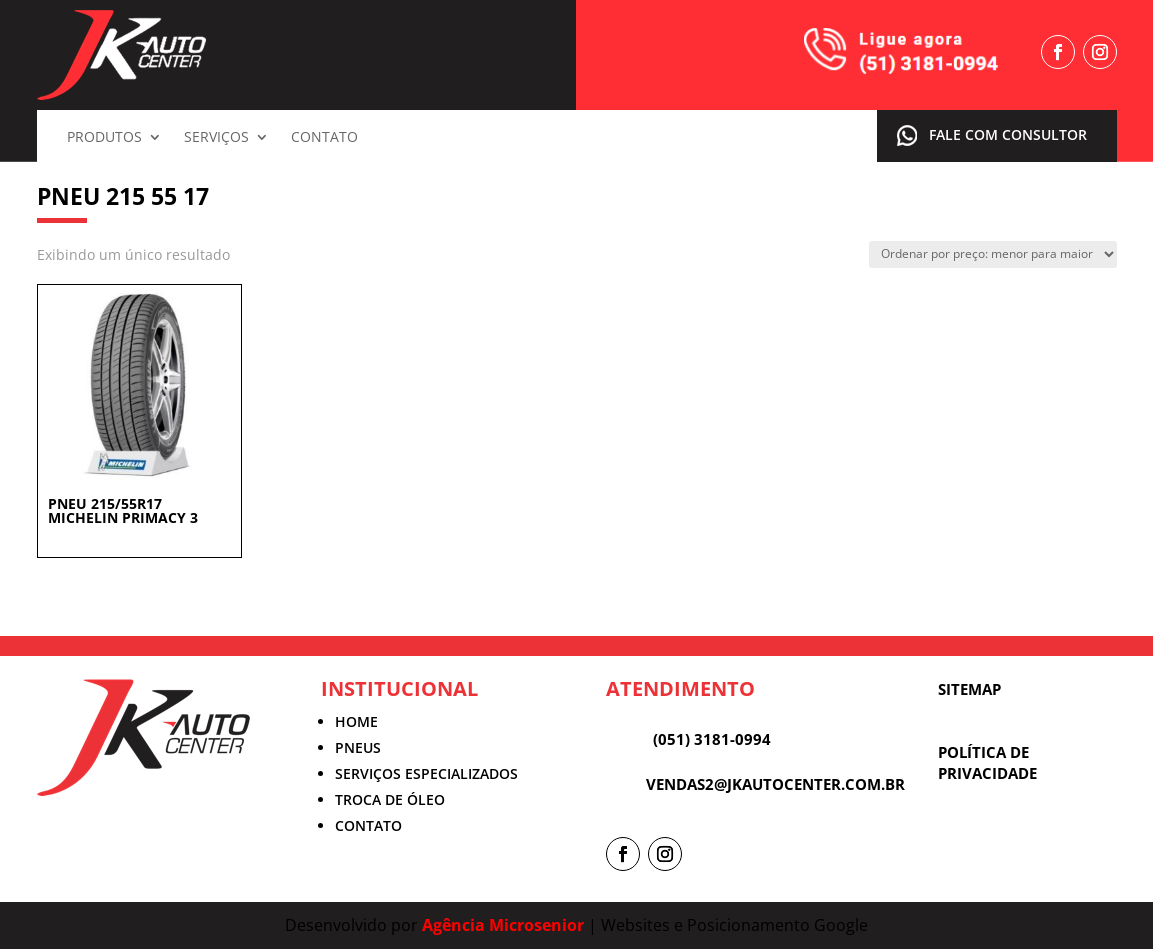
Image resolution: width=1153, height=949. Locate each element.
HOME (356, 721)
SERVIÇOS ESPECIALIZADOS (426, 773)
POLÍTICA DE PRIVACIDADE (987, 762)
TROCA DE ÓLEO (390, 799)
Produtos (104, 138)
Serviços (216, 138)
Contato (324, 138)
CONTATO (368, 825)
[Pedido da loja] (993, 254)
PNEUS (358, 747)
